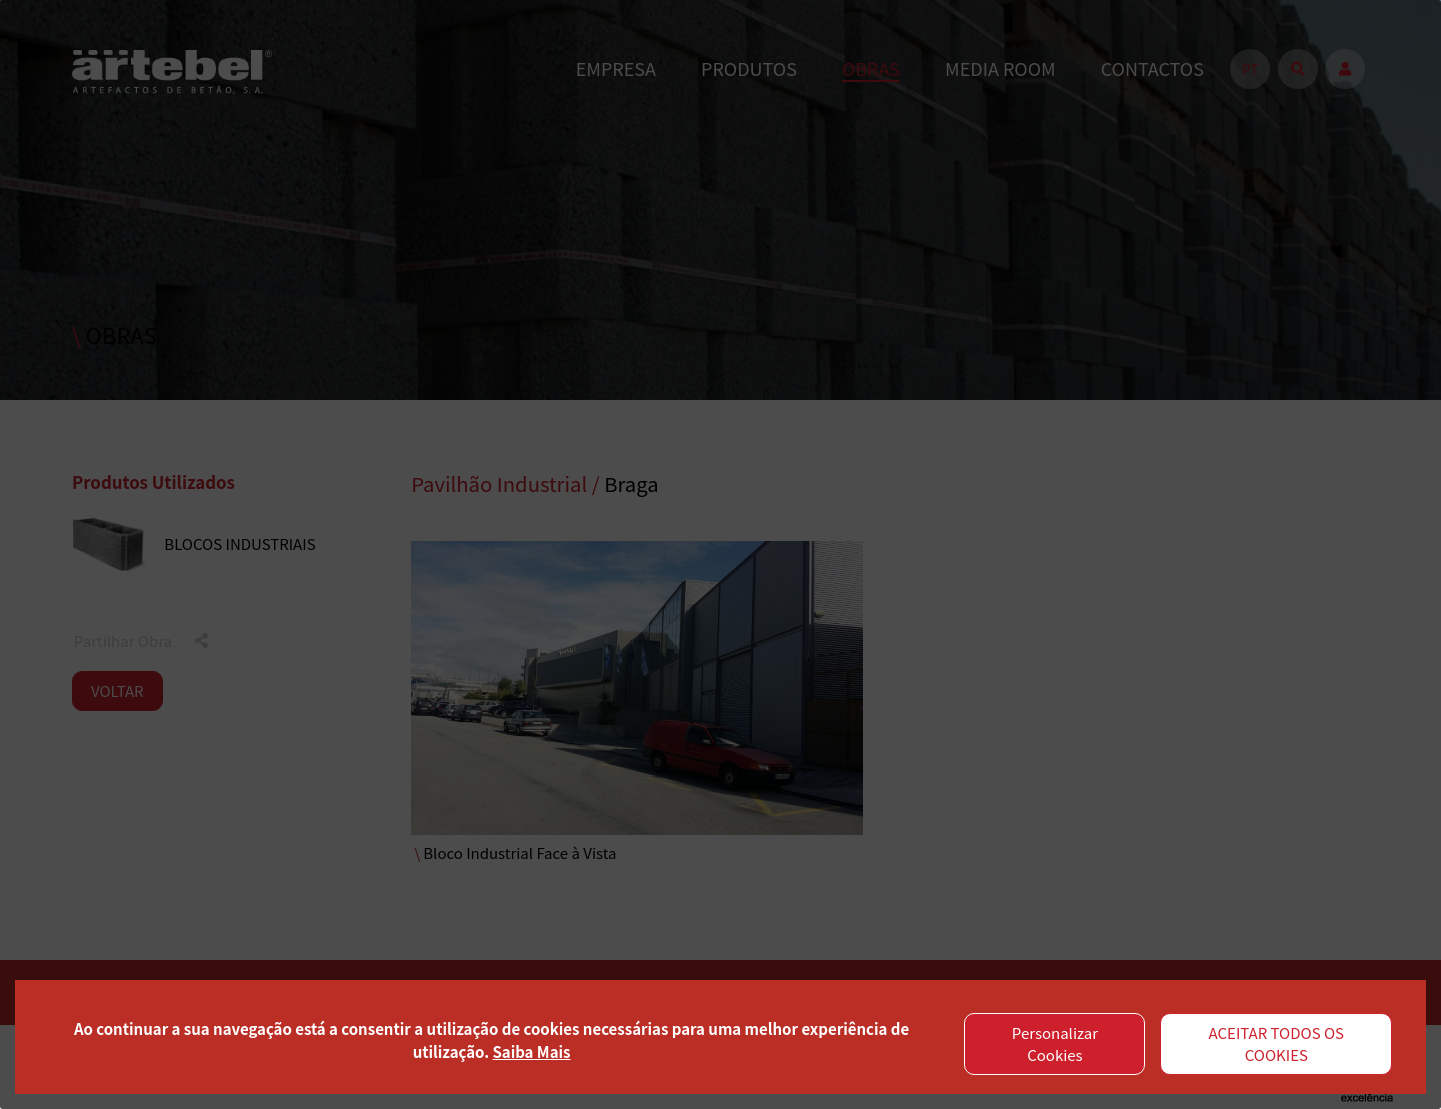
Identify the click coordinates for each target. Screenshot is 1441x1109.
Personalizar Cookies (1055, 1044)
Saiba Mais (531, 1051)
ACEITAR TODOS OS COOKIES (1277, 1044)
